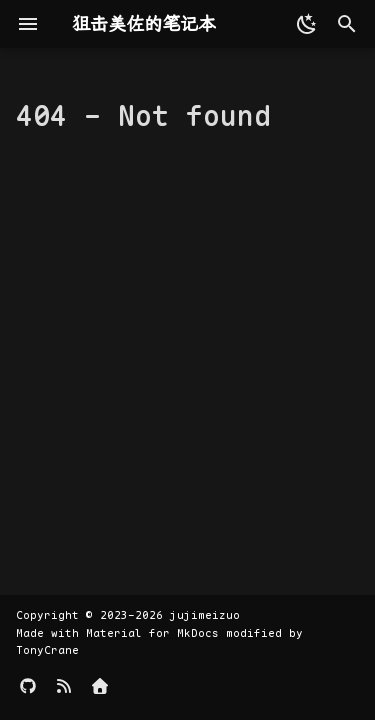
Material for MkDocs (156, 633)
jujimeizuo (205, 615)
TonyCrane (47, 650)
